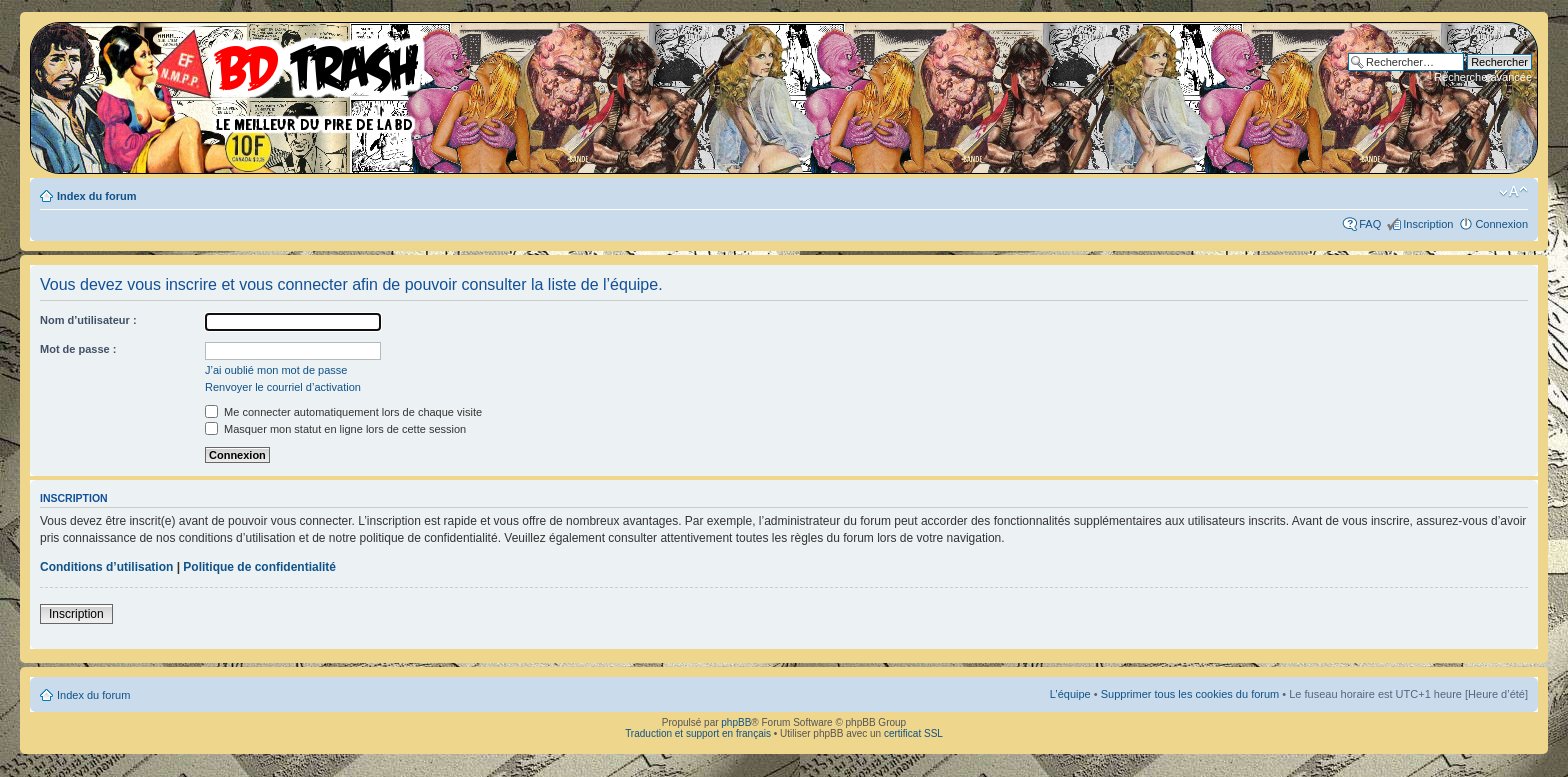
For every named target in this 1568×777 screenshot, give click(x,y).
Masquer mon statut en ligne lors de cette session (335, 429)
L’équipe (1070, 694)
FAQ (1370, 224)
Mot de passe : (78, 349)
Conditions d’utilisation (106, 567)
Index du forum (96, 196)
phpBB (736, 722)
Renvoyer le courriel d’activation (283, 387)
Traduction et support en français (698, 733)
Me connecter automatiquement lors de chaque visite (343, 412)
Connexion (1501, 224)
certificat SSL (913, 733)
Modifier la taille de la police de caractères (1513, 192)
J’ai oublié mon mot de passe (276, 370)
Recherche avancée (1483, 77)
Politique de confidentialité (259, 567)
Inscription (1428, 224)
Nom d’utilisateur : (88, 320)
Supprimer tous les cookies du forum (1190, 694)
